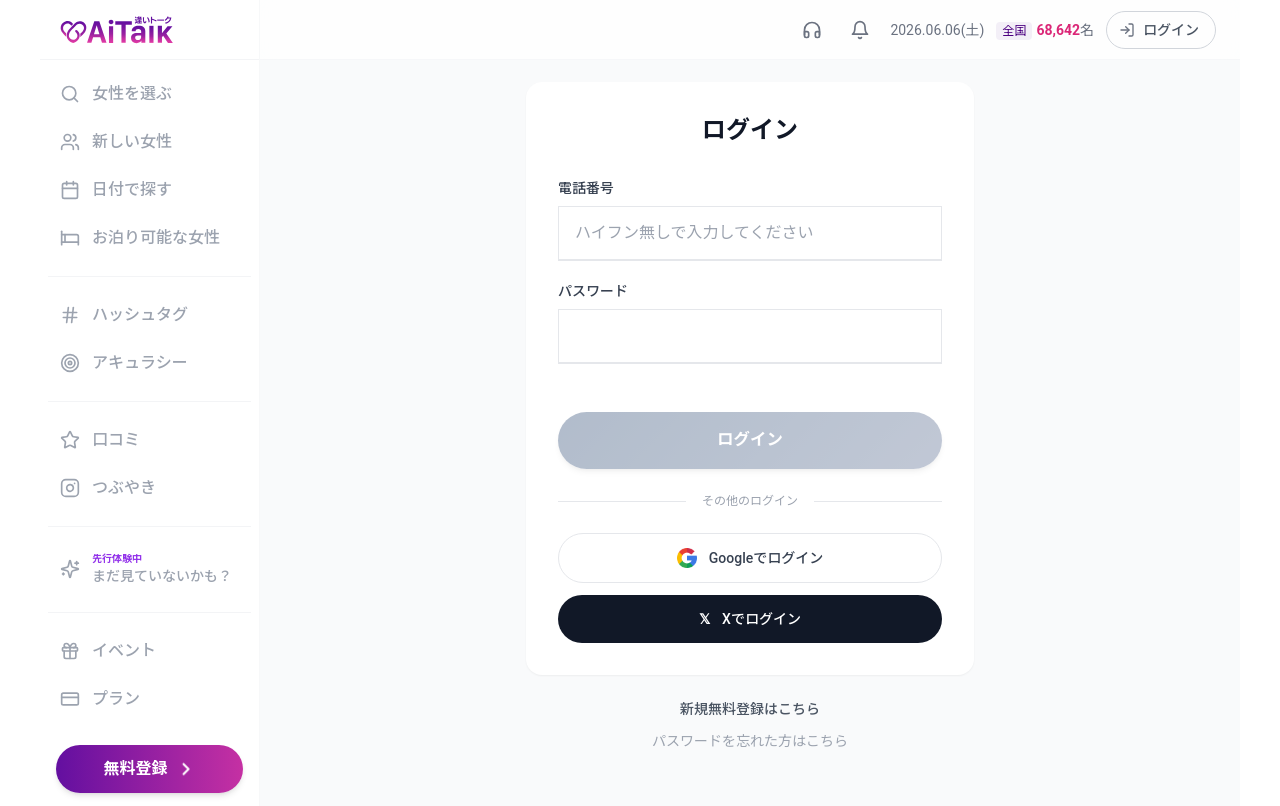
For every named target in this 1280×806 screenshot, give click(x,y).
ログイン (750, 439)
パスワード (593, 291)
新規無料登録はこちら (750, 708)
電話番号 (586, 188)
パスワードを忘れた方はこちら (750, 740)
